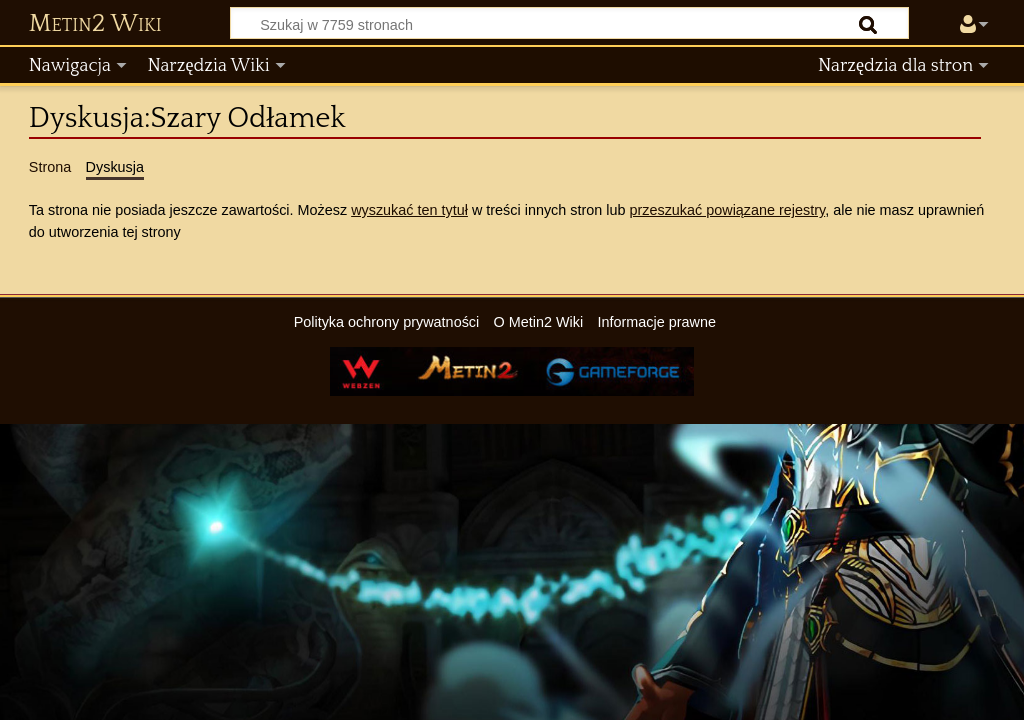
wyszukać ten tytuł (409, 210)
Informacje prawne (657, 322)
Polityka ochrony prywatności (387, 322)
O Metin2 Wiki (539, 322)
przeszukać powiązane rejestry (727, 210)
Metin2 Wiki (95, 24)
